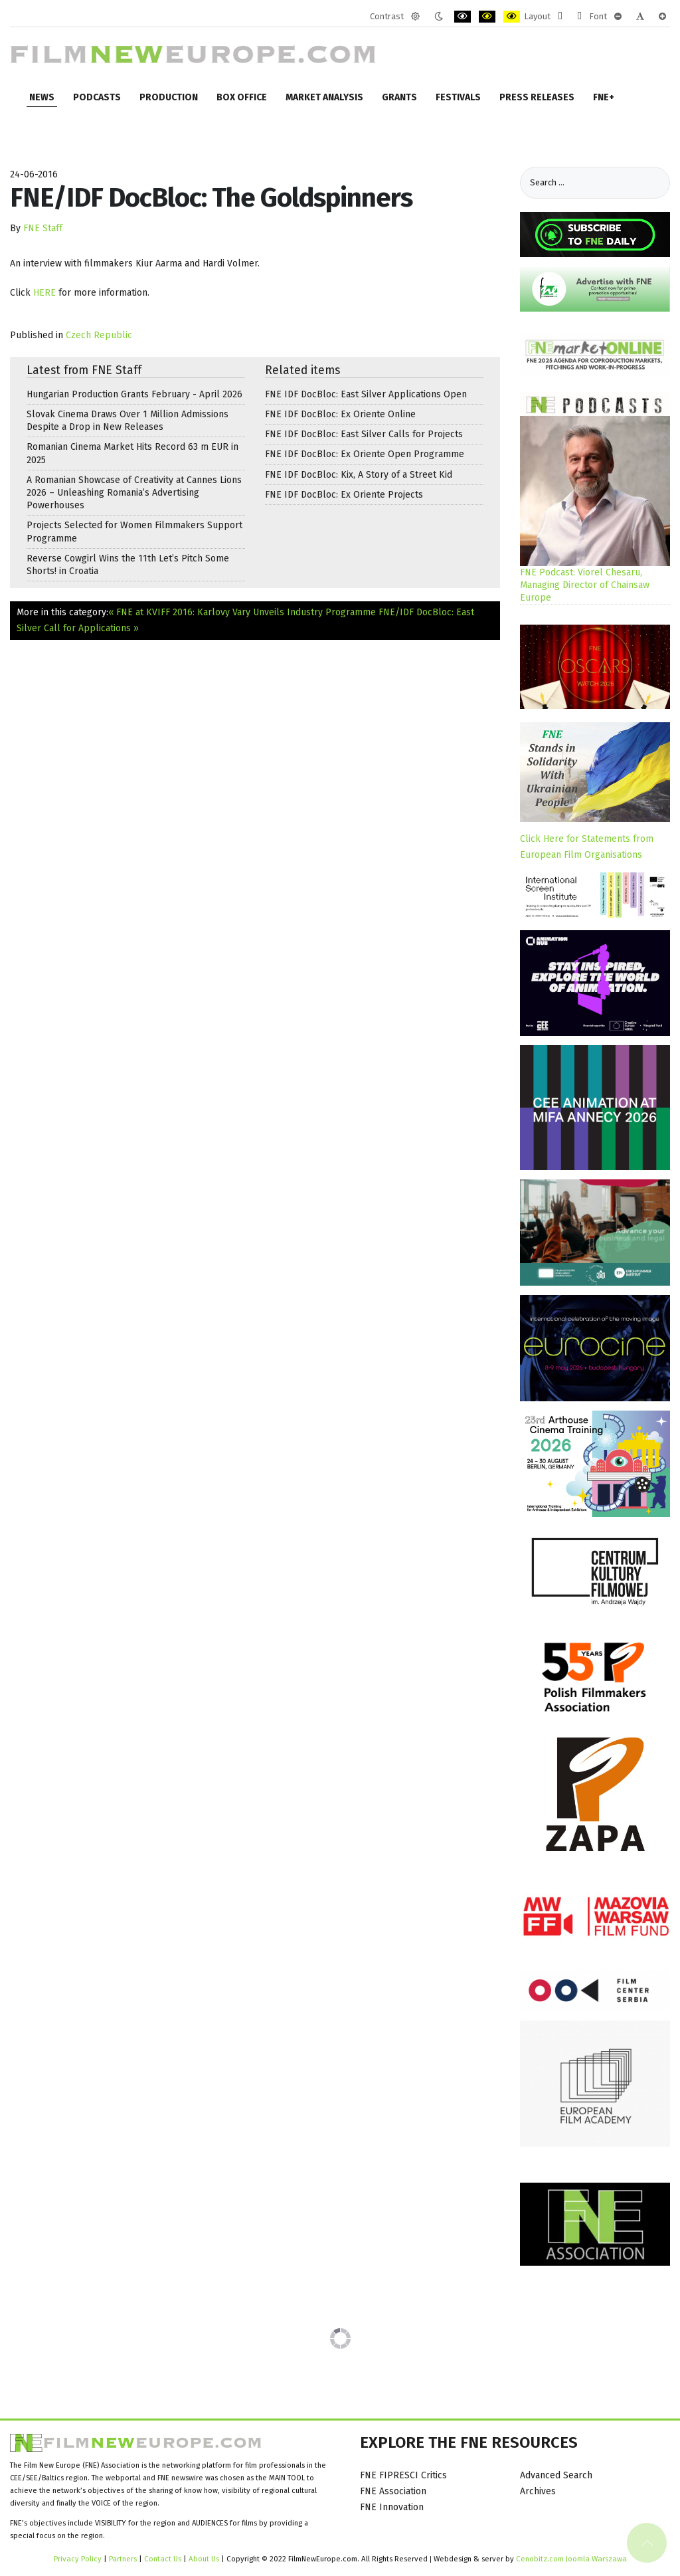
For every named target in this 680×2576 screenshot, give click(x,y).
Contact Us (163, 2558)
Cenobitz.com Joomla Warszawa (571, 2558)
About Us (204, 2558)
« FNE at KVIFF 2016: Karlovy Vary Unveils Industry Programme (242, 612)
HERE (45, 292)
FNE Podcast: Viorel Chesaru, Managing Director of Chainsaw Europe (584, 585)
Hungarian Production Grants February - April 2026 (134, 394)
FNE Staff (42, 228)
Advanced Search (556, 2475)
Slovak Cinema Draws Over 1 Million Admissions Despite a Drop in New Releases (127, 421)
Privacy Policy (78, 2558)
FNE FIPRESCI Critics (403, 2475)
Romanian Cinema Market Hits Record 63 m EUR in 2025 (132, 453)
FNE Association (393, 2491)
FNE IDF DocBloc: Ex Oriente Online (340, 414)
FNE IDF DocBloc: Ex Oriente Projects (344, 494)
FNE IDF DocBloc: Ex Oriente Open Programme (364, 454)
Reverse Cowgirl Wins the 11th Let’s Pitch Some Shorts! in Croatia (128, 565)
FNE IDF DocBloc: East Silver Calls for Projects (364, 434)
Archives (538, 2491)
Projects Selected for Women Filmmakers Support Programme (134, 532)
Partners (123, 2558)
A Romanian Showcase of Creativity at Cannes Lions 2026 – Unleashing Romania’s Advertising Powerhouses (134, 492)
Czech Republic (99, 335)
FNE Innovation (392, 2507)
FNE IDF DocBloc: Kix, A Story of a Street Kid (358, 474)
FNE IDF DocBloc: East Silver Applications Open (366, 394)
